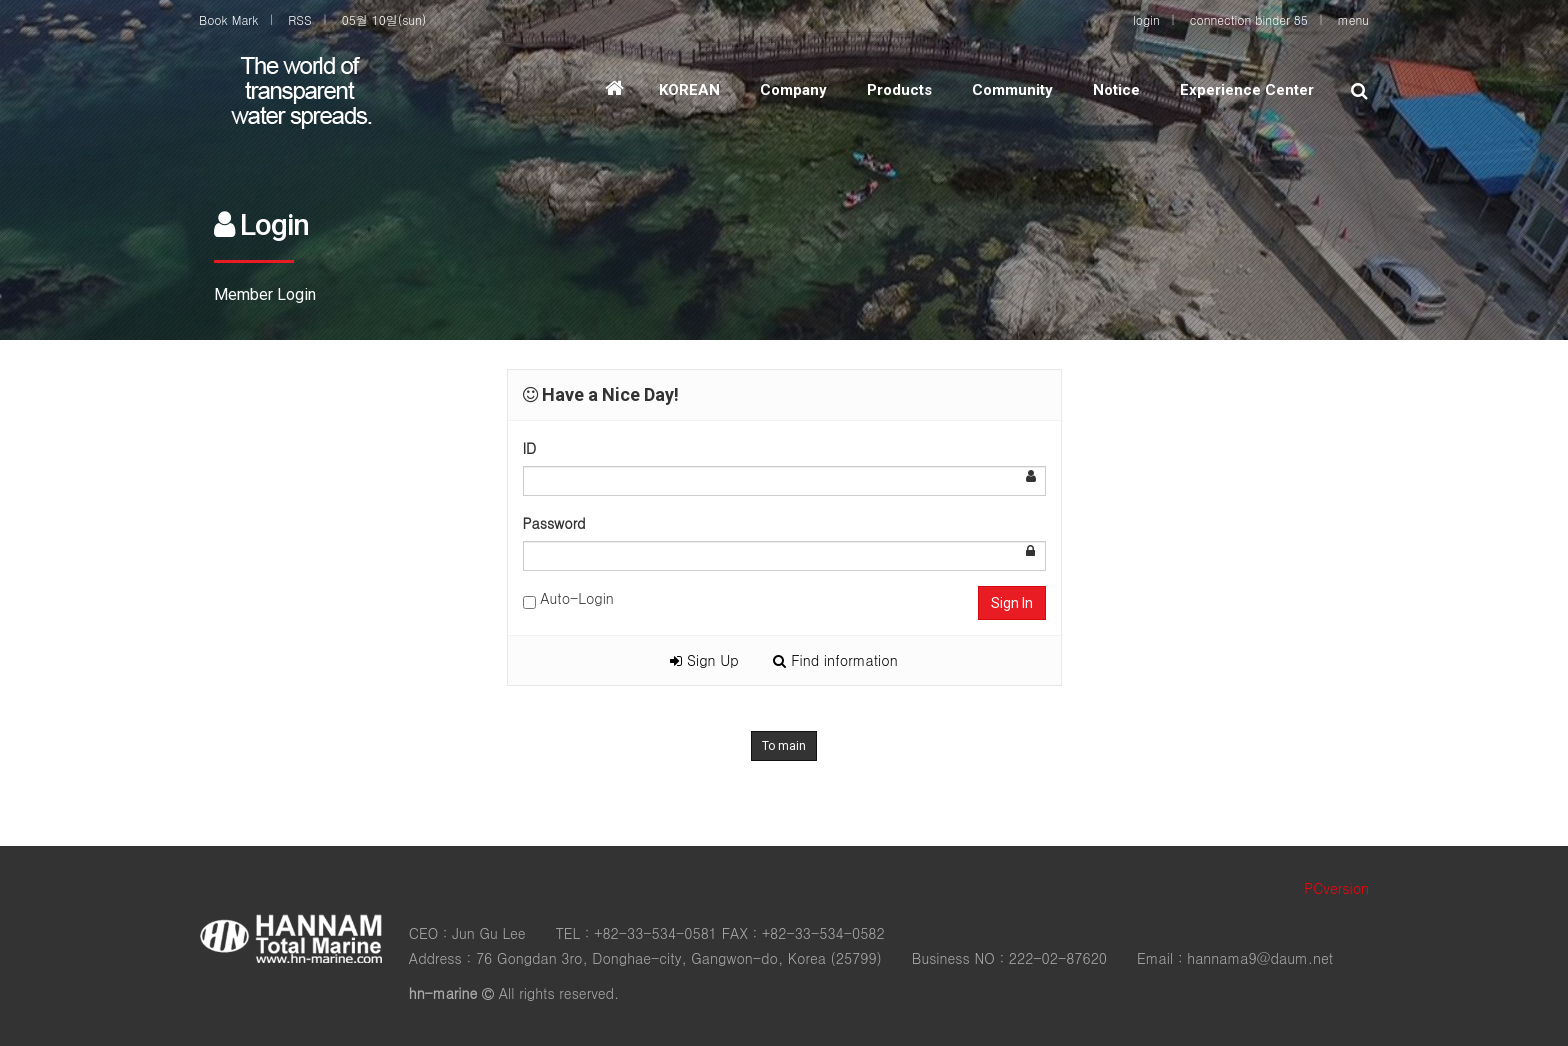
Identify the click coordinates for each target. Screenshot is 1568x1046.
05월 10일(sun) (384, 19)
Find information (835, 660)
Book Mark (228, 19)
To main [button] (784, 746)
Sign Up (704, 660)
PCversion (1336, 888)
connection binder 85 (1249, 19)
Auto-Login (568, 598)
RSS (299, 19)
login (1146, 19)
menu (1353, 19)
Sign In (1012, 603)
